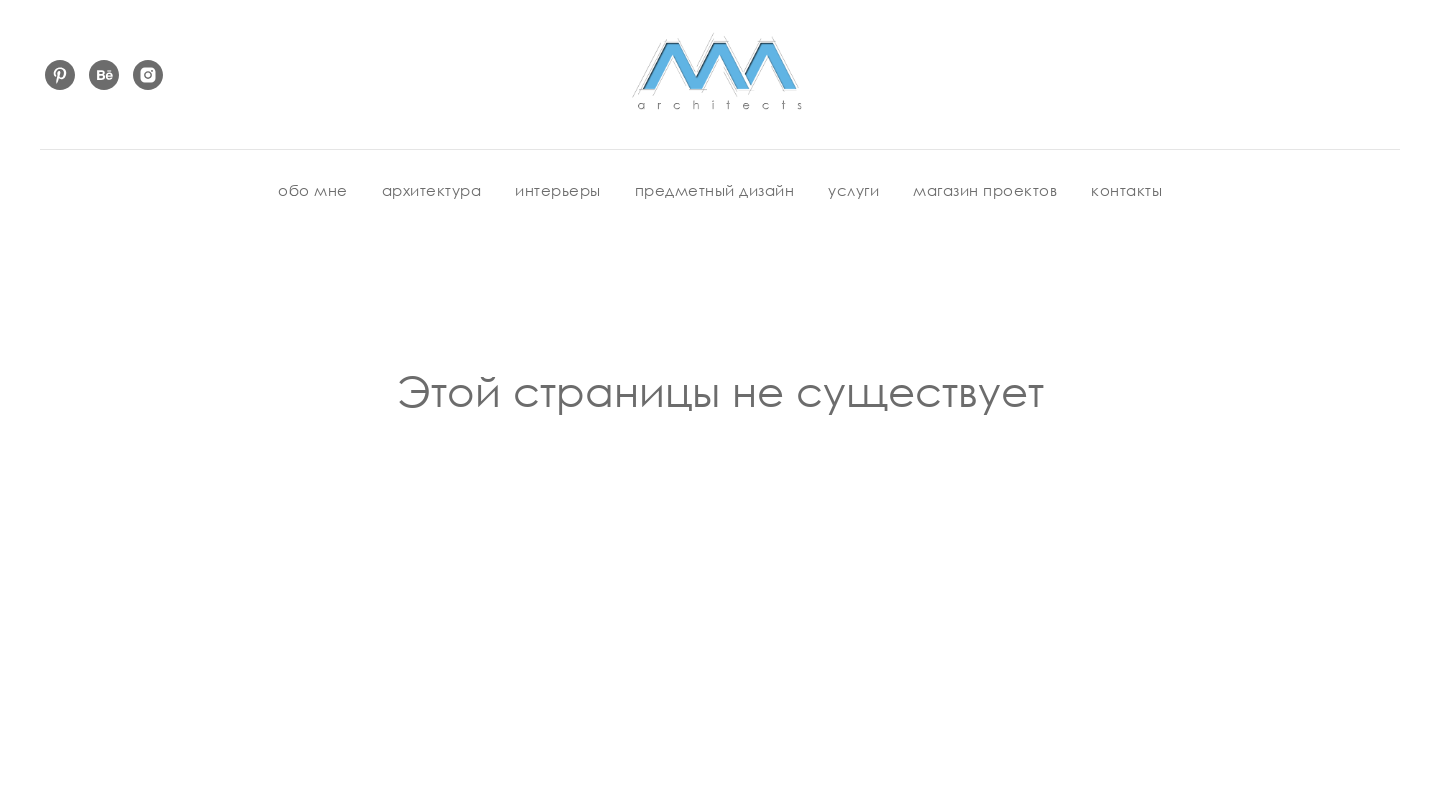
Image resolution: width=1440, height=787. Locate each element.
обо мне (313, 190)
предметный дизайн (715, 190)
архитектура (432, 190)
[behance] (104, 75)
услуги (853, 190)
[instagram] (148, 75)
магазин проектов (985, 190)
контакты (1126, 190)
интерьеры (558, 190)
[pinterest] (60, 75)
